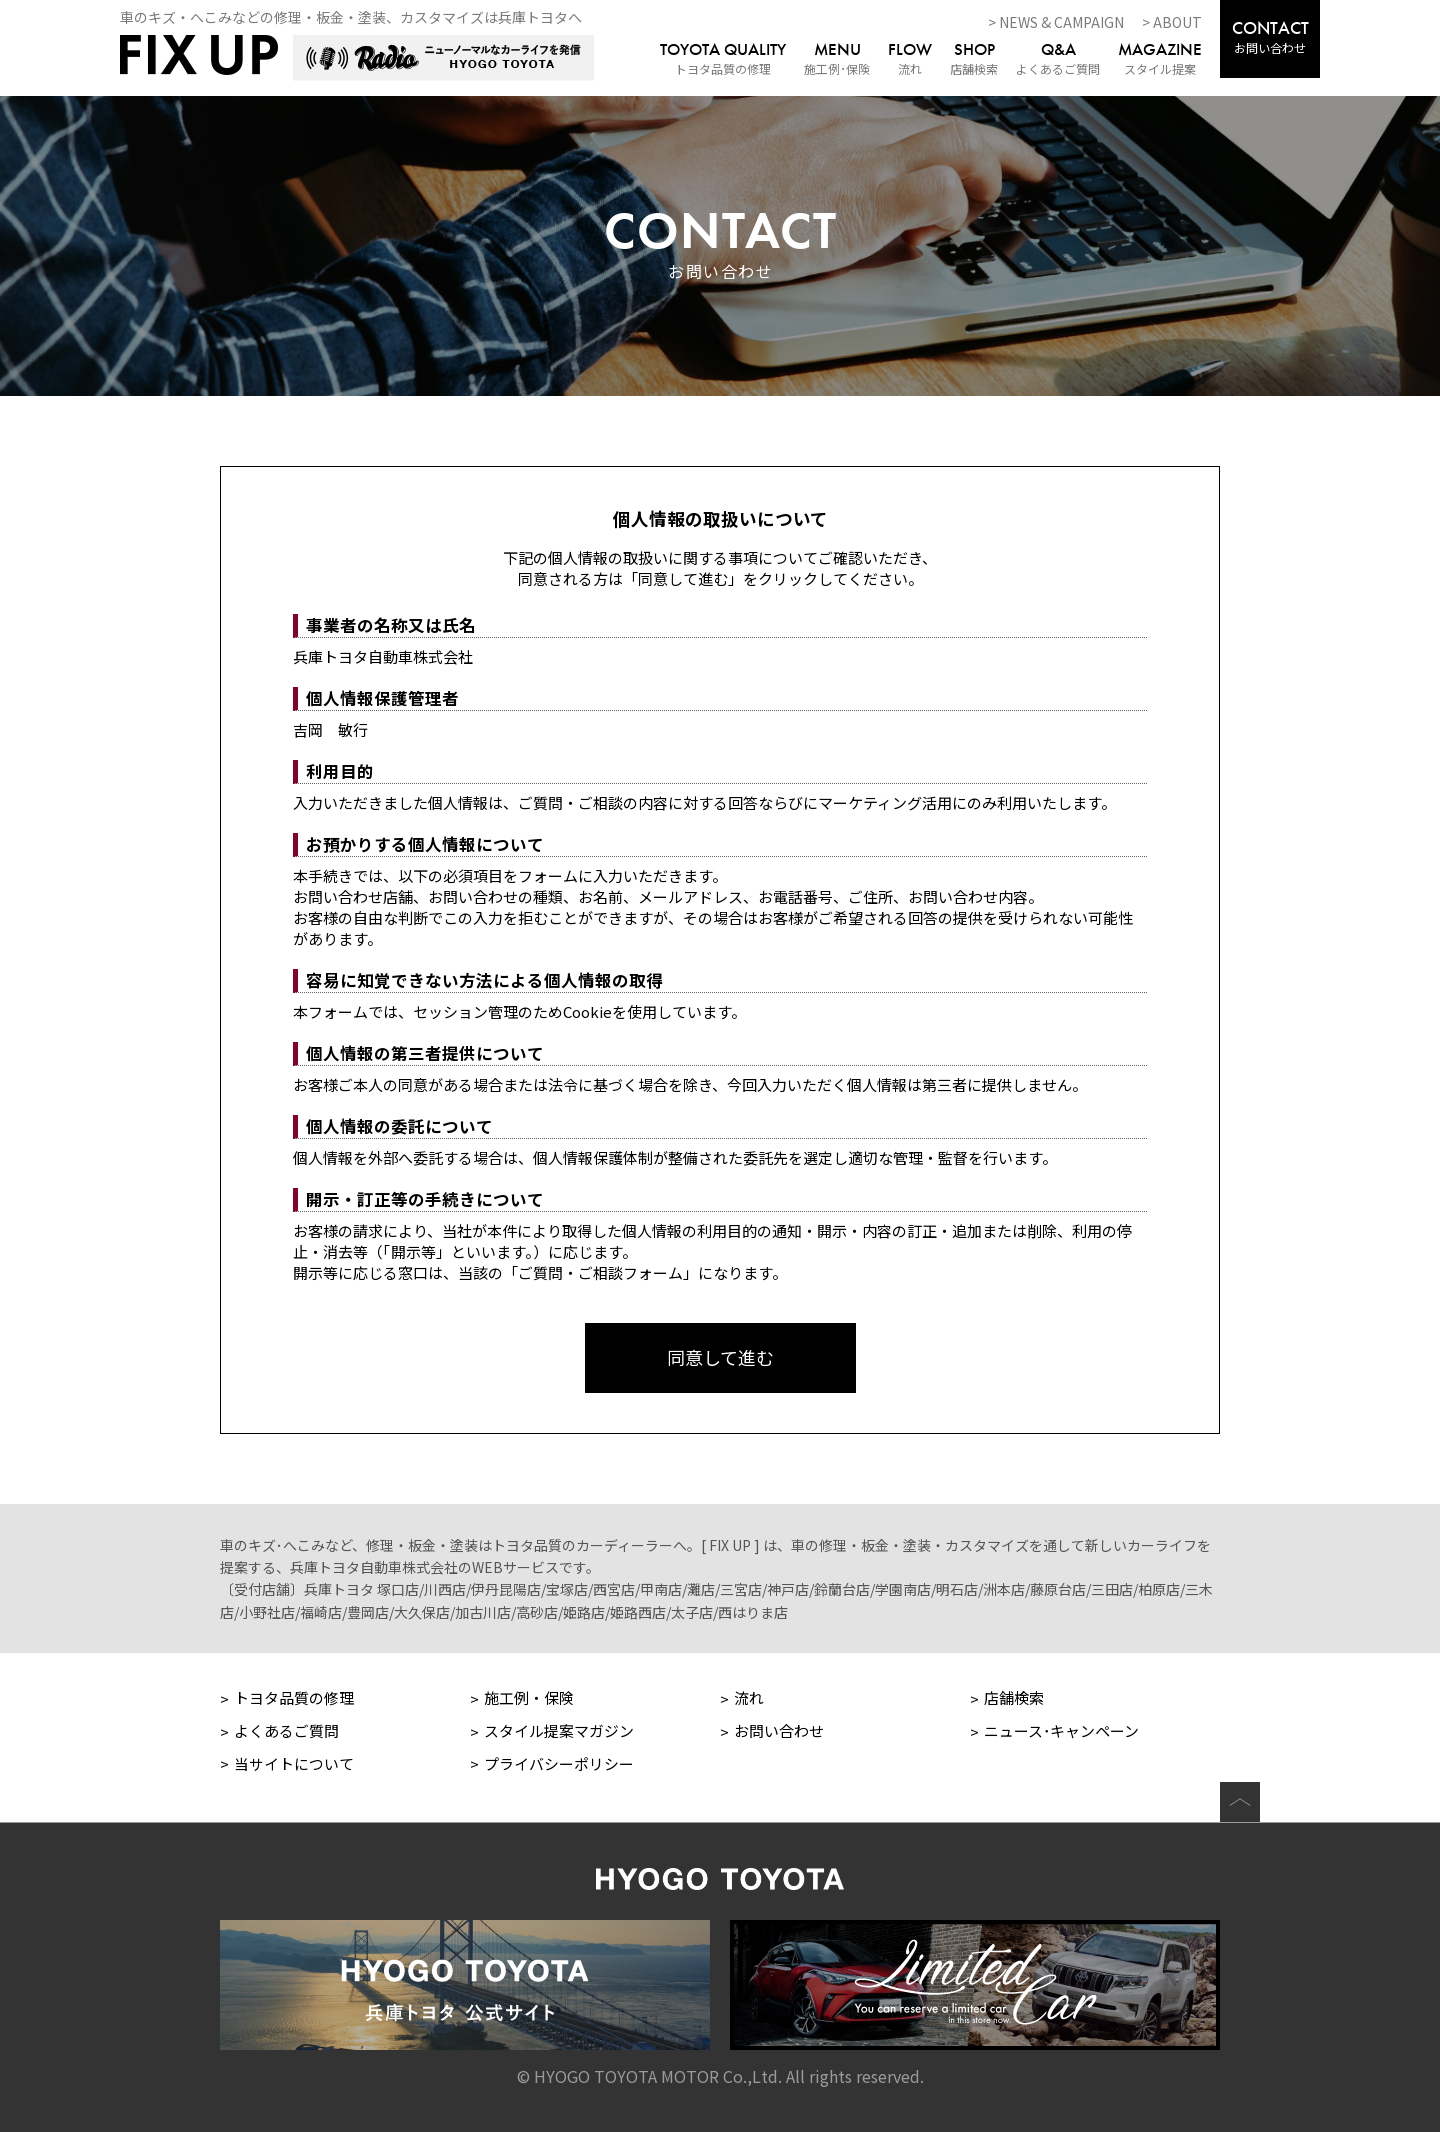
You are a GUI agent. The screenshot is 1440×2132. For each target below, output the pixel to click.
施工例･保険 (837, 60)
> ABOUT (1172, 22)
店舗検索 (974, 60)
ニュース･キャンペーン (1061, 1730)
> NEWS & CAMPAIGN (1056, 22)
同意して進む (720, 1357)
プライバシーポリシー (559, 1763)
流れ (910, 60)
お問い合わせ (1270, 36)
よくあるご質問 (1058, 60)
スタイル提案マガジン (559, 1730)
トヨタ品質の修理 (723, 60)
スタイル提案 (1160, 60)
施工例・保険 (529, 1697)
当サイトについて (294, 1763)
